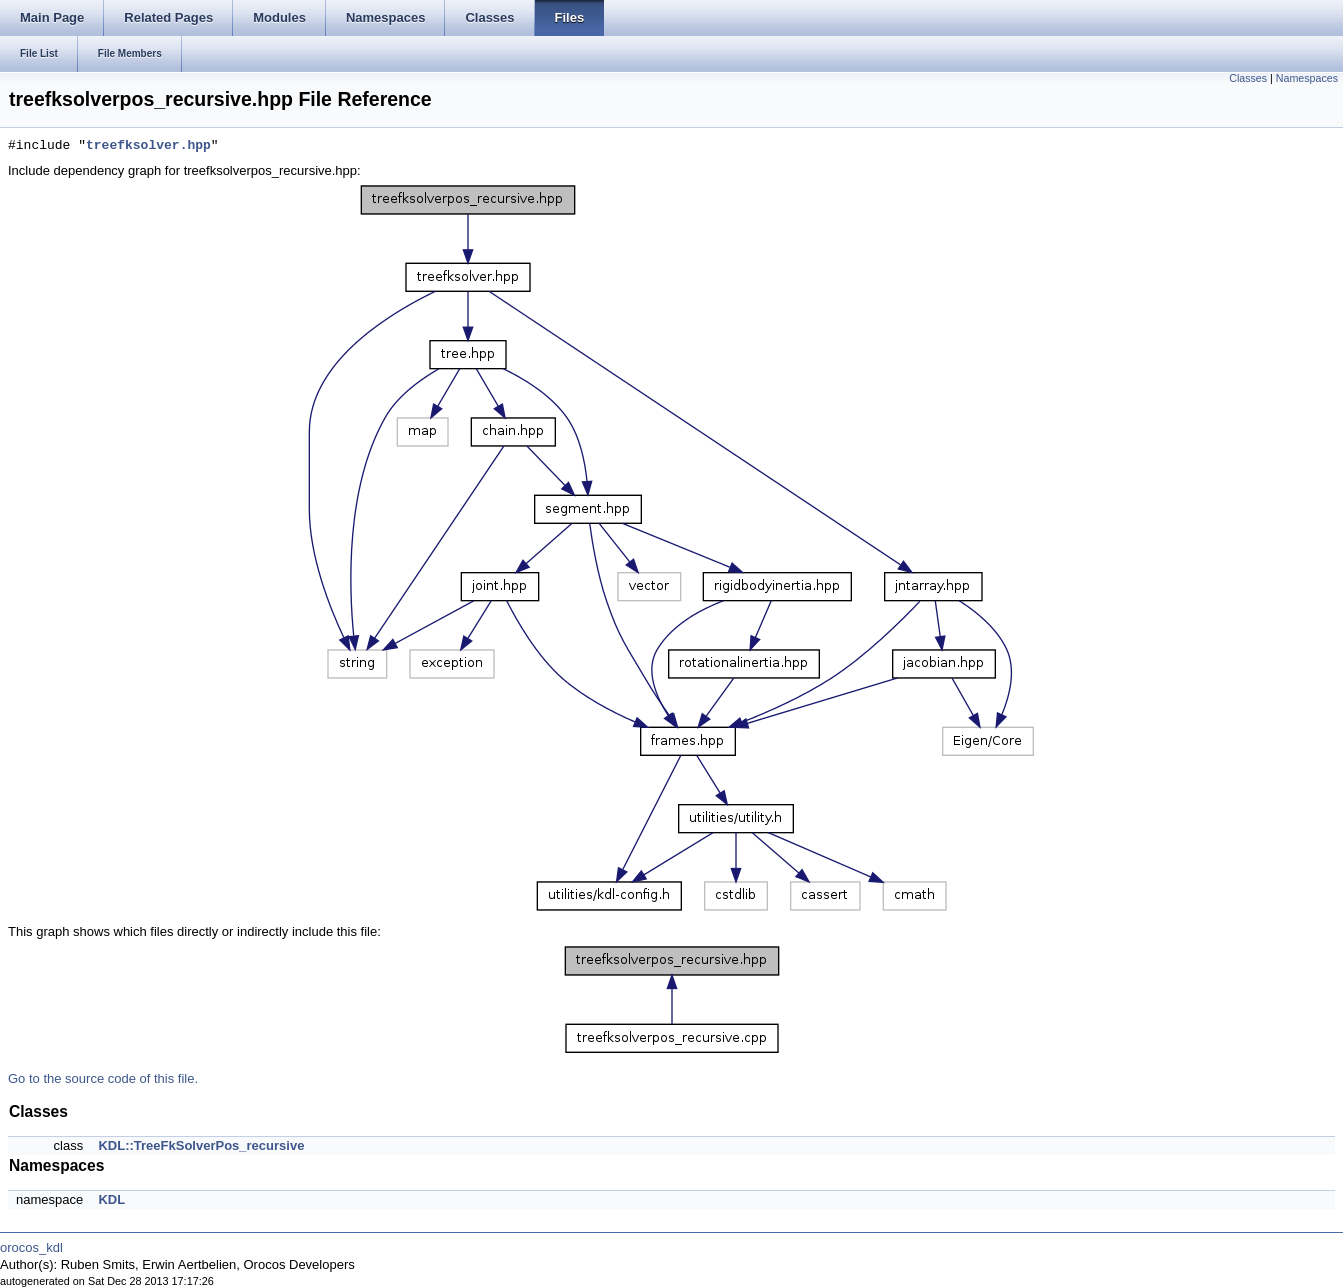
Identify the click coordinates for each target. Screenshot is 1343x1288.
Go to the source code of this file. (103, 1078)
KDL (111, 1199)
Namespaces (1307, 78)
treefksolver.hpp (148, 146)
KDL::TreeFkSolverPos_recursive (201, 1145)
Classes (1248, 78)
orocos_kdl (31, 1247)
